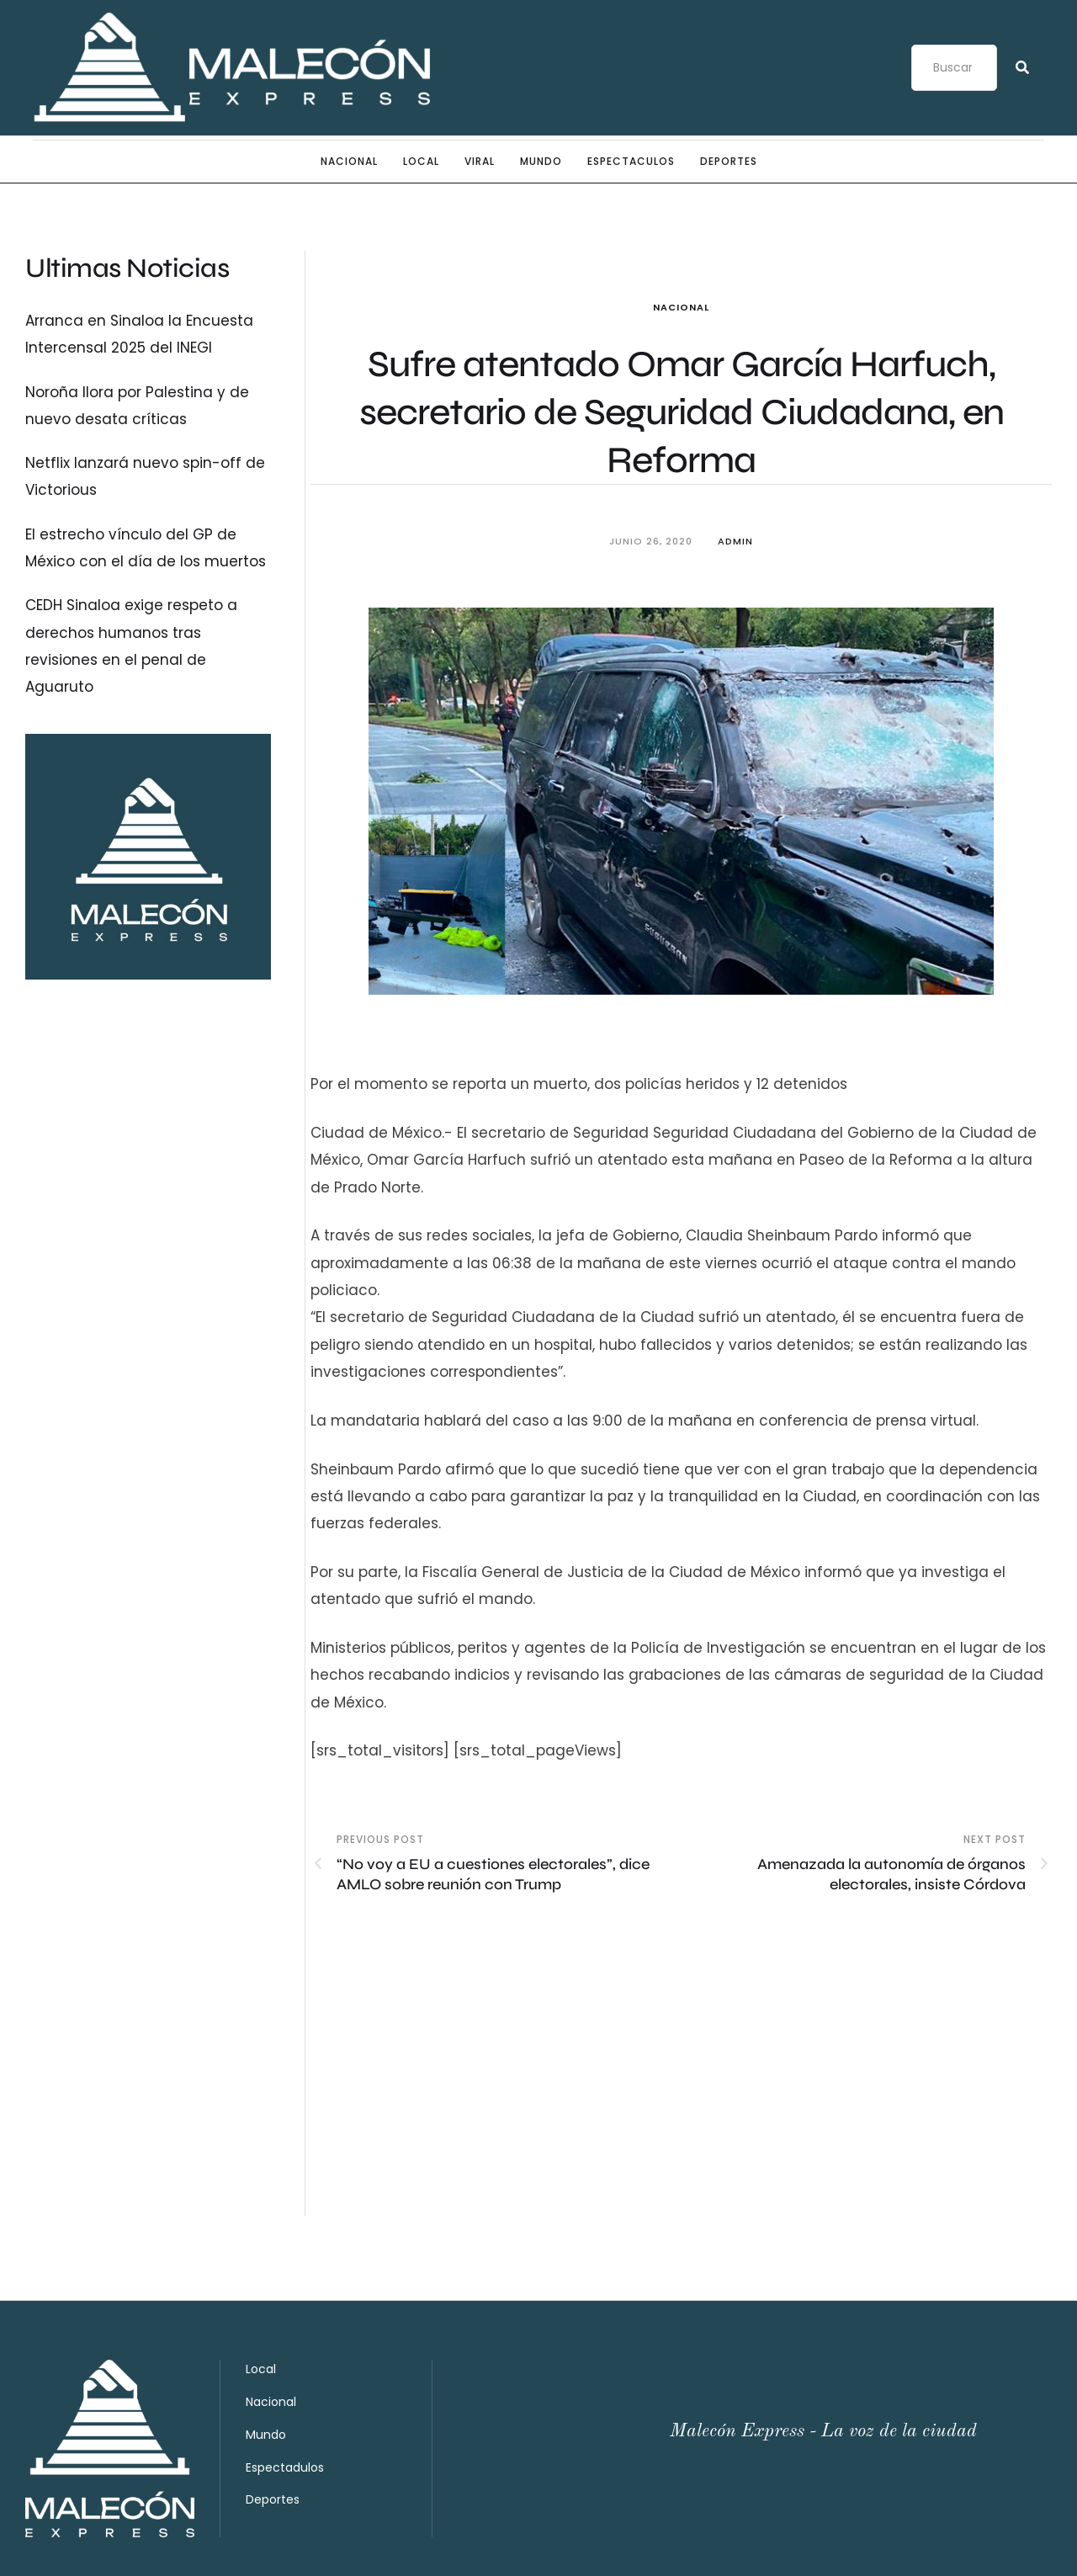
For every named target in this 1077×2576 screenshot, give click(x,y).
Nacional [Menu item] (349, 161)
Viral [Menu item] (479, 161)
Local (261, 2294)
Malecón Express (82, 2548)
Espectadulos (285, 2392)
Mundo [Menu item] (541, 161)
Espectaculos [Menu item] (631, 161)
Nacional (681, 307)
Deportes (273, 2424)
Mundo (266, 2359)
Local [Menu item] (421, 161)
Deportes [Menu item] (728, 161)
